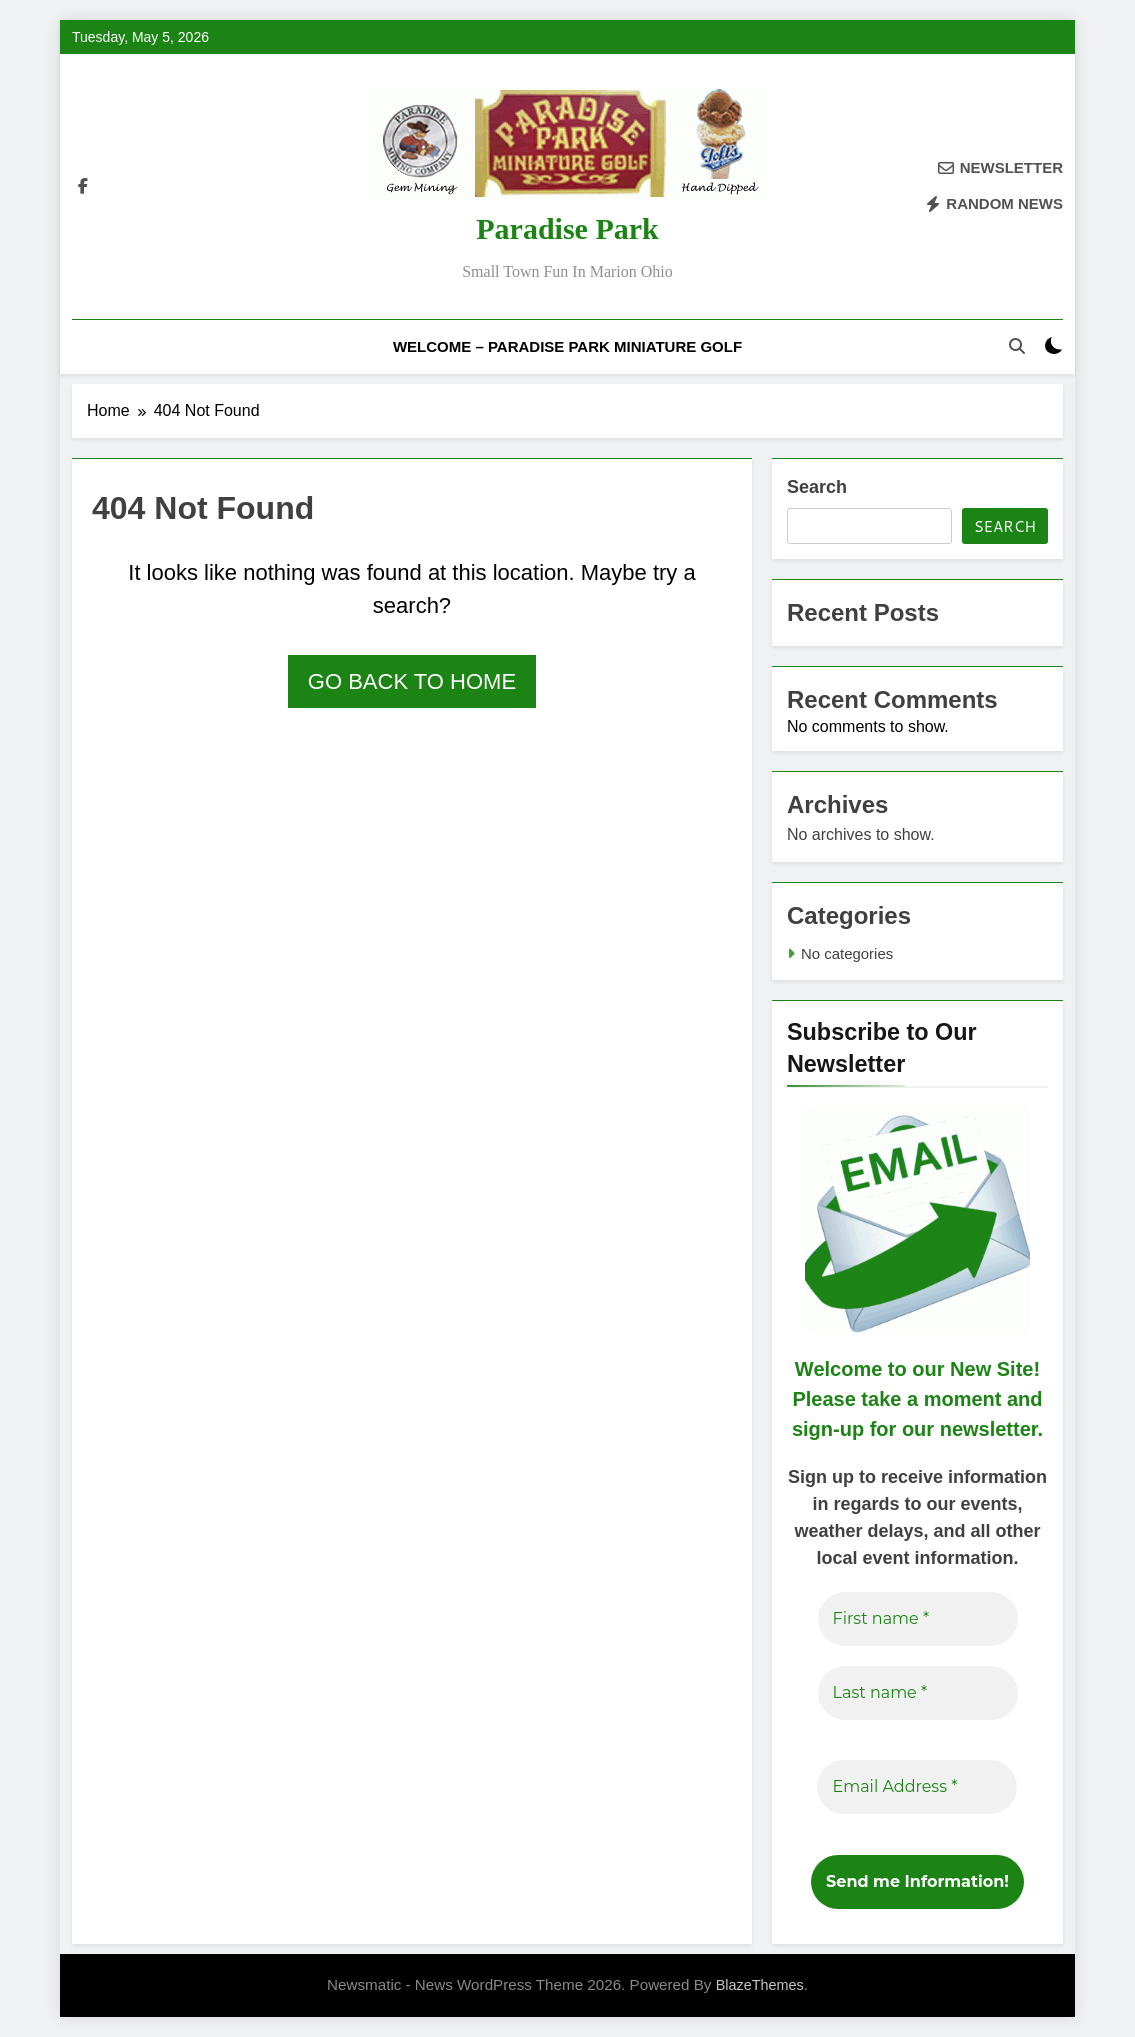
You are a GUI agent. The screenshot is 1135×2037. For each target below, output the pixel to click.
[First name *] (917, 1619)
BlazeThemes (760, 1985)
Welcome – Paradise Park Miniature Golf (567, 346)
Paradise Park (567, 228)
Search (817, 487)
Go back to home (412, 681)
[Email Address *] (917, 1787)
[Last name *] (917, 1693)
